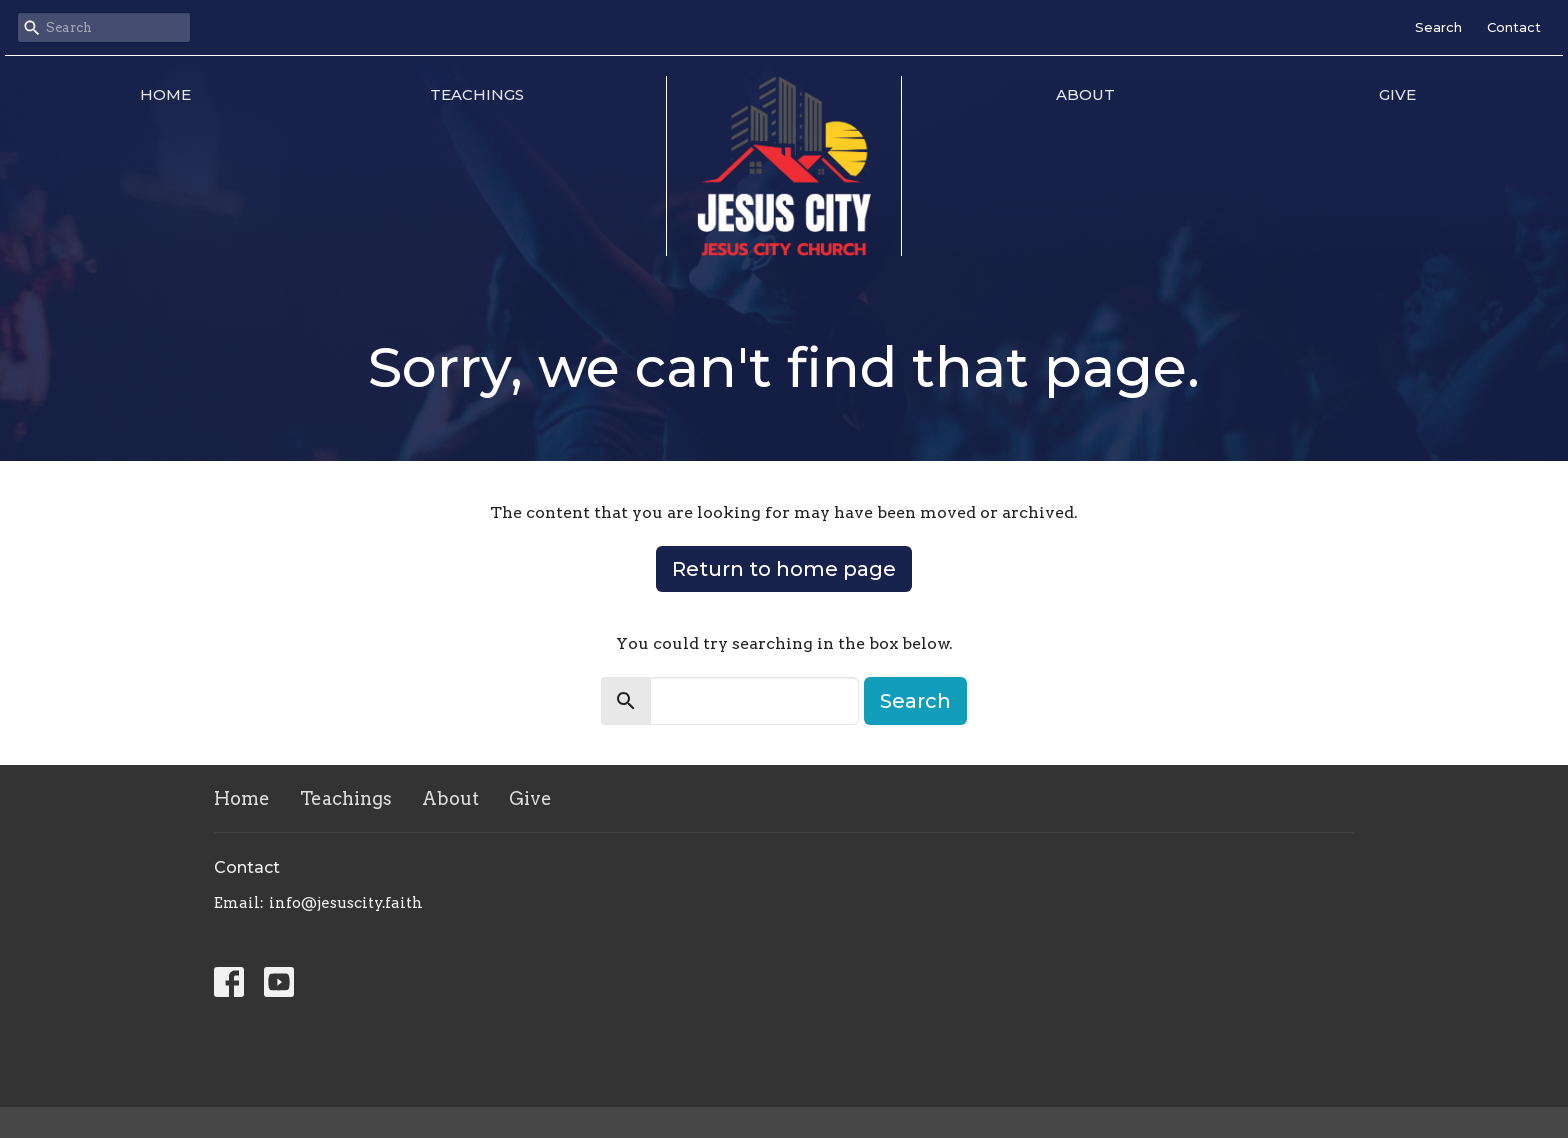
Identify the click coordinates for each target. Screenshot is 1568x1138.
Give (1397, 94)
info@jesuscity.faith (346, 903)
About (1085, 94)
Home (165, 94)
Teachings (477, 94)
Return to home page (784, 569)
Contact (1514, 27)
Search (1438, 27)
